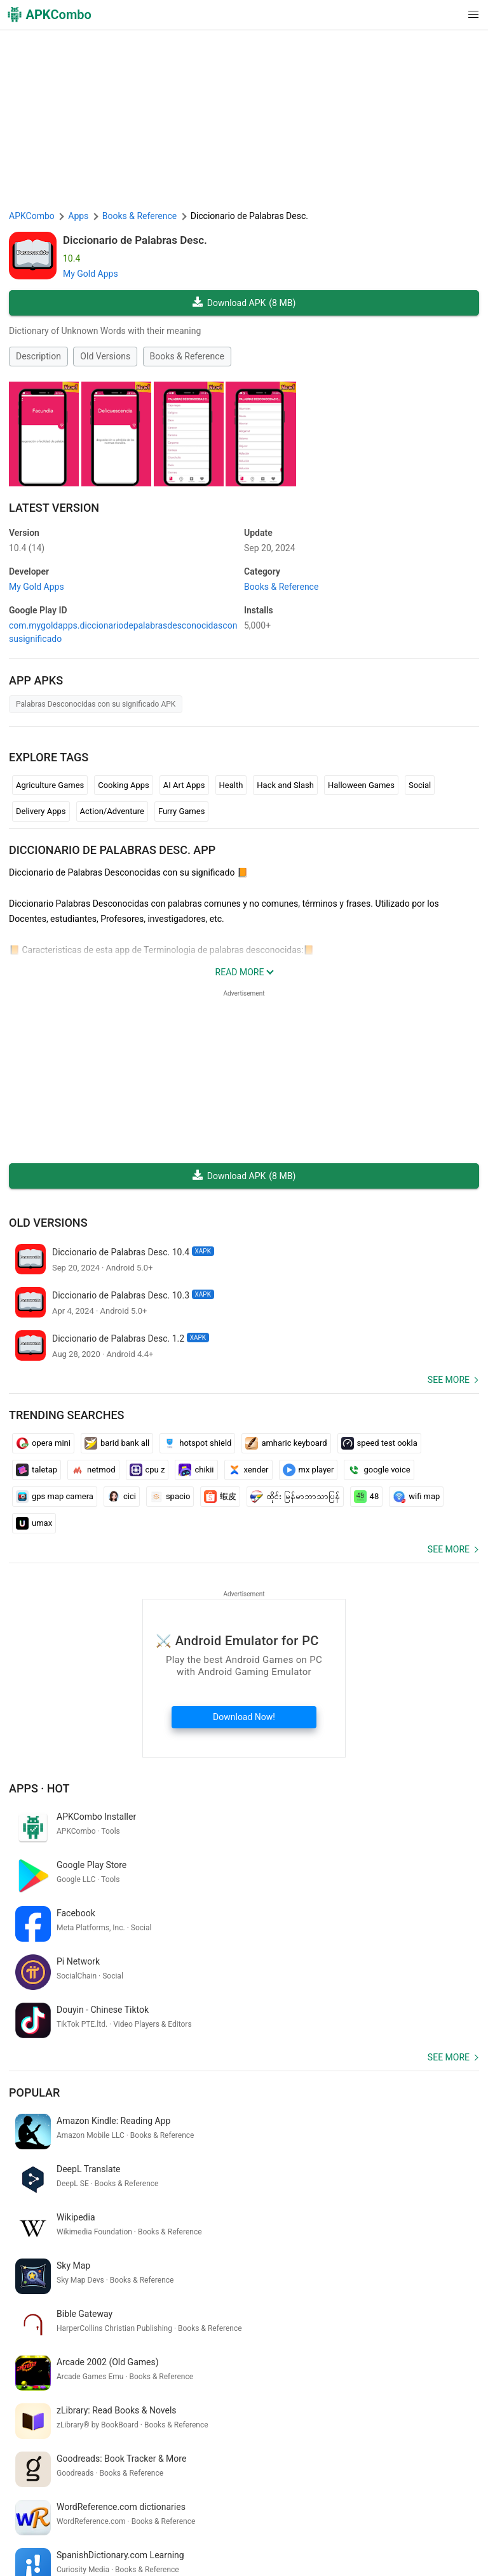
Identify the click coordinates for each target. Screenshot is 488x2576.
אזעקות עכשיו (248, 2411)
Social (420, 785)
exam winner (137, 2391)
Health (231, 785)
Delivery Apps (41, 811)
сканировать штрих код (167, 2411)
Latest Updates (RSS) (53, 2551)
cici (121, 1496)
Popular (34, 1996)
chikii (196, 1470)
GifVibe (237, 2531)
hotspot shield (197, 1443)
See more (449, 1380)
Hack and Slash (285, 785)
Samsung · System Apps (399, 2531)
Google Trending (120, 2531)
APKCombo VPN (48, 2531)
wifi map (416, 1496)
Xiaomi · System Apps (301, 2531)
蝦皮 (220, 1496)
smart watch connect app (61, 2411)
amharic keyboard (286, 1443)
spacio (170, 1496)
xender (248, 1470)
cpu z (147, 1470)
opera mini (43, 1443)
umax (34, 1523)
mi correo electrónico (323, 2411)
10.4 (26, 548)
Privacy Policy (242, 2512)
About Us (135, 2512)
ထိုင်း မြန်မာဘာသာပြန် (294, 1496)
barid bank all (117, 1443)
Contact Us (374, 2512)
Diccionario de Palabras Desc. (135, 240)
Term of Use (184, 2512)
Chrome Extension (438, 2512)
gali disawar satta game (417, 2411)
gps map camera (54, 1496)
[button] (447, 14)
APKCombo (32, 216)
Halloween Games (361, 785)
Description (38, 356)
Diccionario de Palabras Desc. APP (112, 850)
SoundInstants (187, 2531)
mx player (308, 1470)
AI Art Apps (184, 785)
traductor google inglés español (231, 2391)
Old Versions (105, 356)
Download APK (244, 303)
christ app (86, 2391)
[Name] (231, 2458)
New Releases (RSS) (142, 2551)
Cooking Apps (123, 785)
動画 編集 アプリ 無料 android (358, 2391)
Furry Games (181, 811)
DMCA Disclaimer (310, 2512)
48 (366, 1496)
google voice (379, 1470)
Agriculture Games (50, 785)
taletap (36, 1470)
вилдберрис (36, 2391)
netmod (93, 1470)
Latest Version (54, 507)
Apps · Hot (39, 1788)
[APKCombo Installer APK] (244, 2307)
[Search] (467, 2458)
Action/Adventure (112, 811)
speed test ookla (379, 1443)
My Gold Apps (90, 274)
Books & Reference (187, 356)
